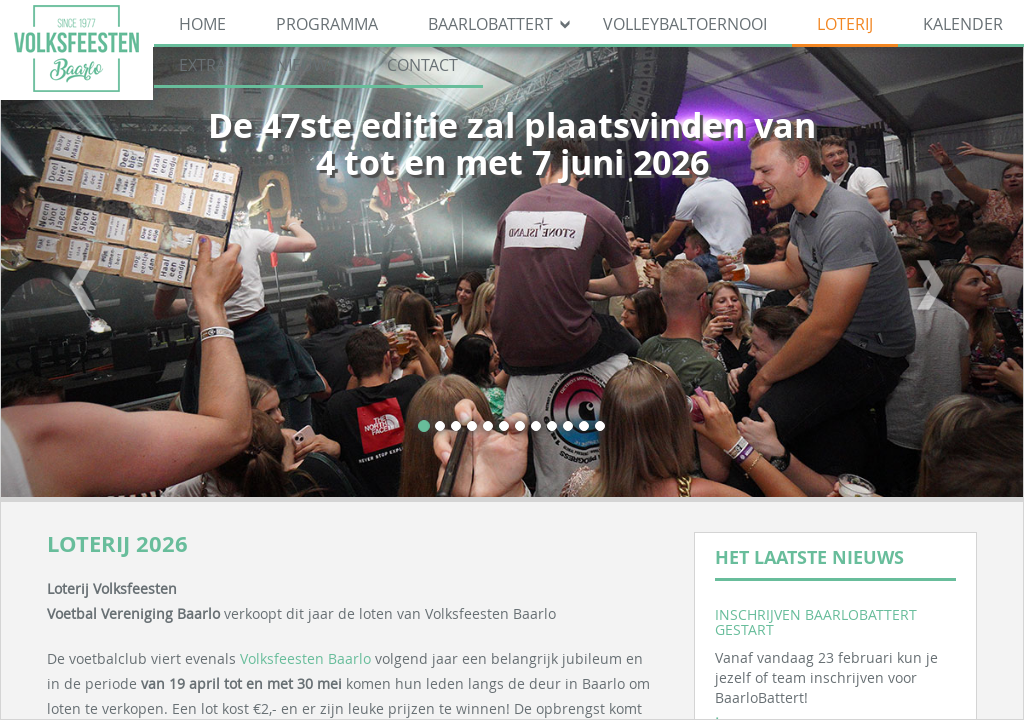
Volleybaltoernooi (685, 24)
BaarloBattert (490, 24)
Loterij (845, 24)
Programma (327, 24)
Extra (202, 65)
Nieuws (306, 65)
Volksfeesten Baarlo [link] (305, 658)
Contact (422, 65)
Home (202, 24)
